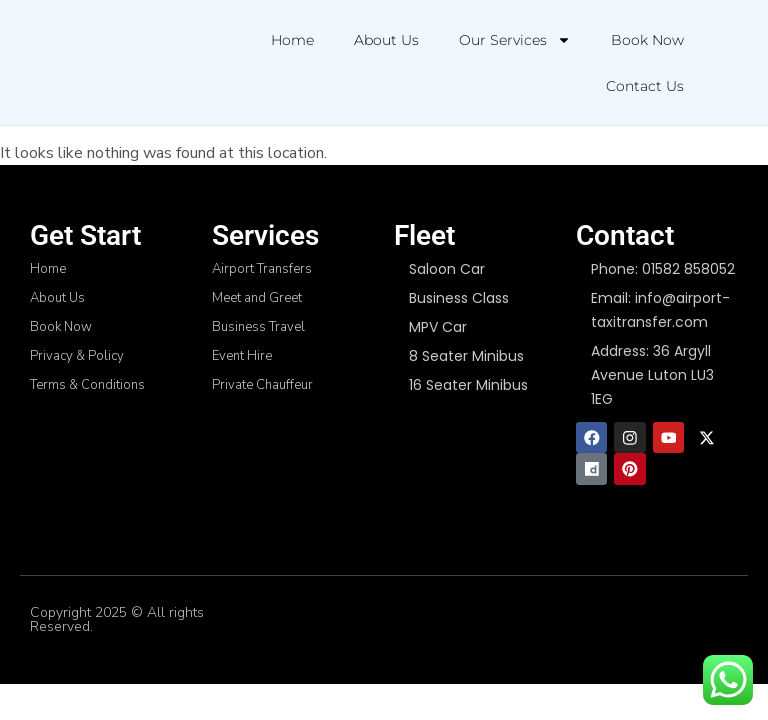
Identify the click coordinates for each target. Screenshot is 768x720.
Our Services (515, 40)
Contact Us (645, 86)
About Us (386, 40)
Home (292, 40)
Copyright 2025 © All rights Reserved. (117, 620)
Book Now (647, 40)
